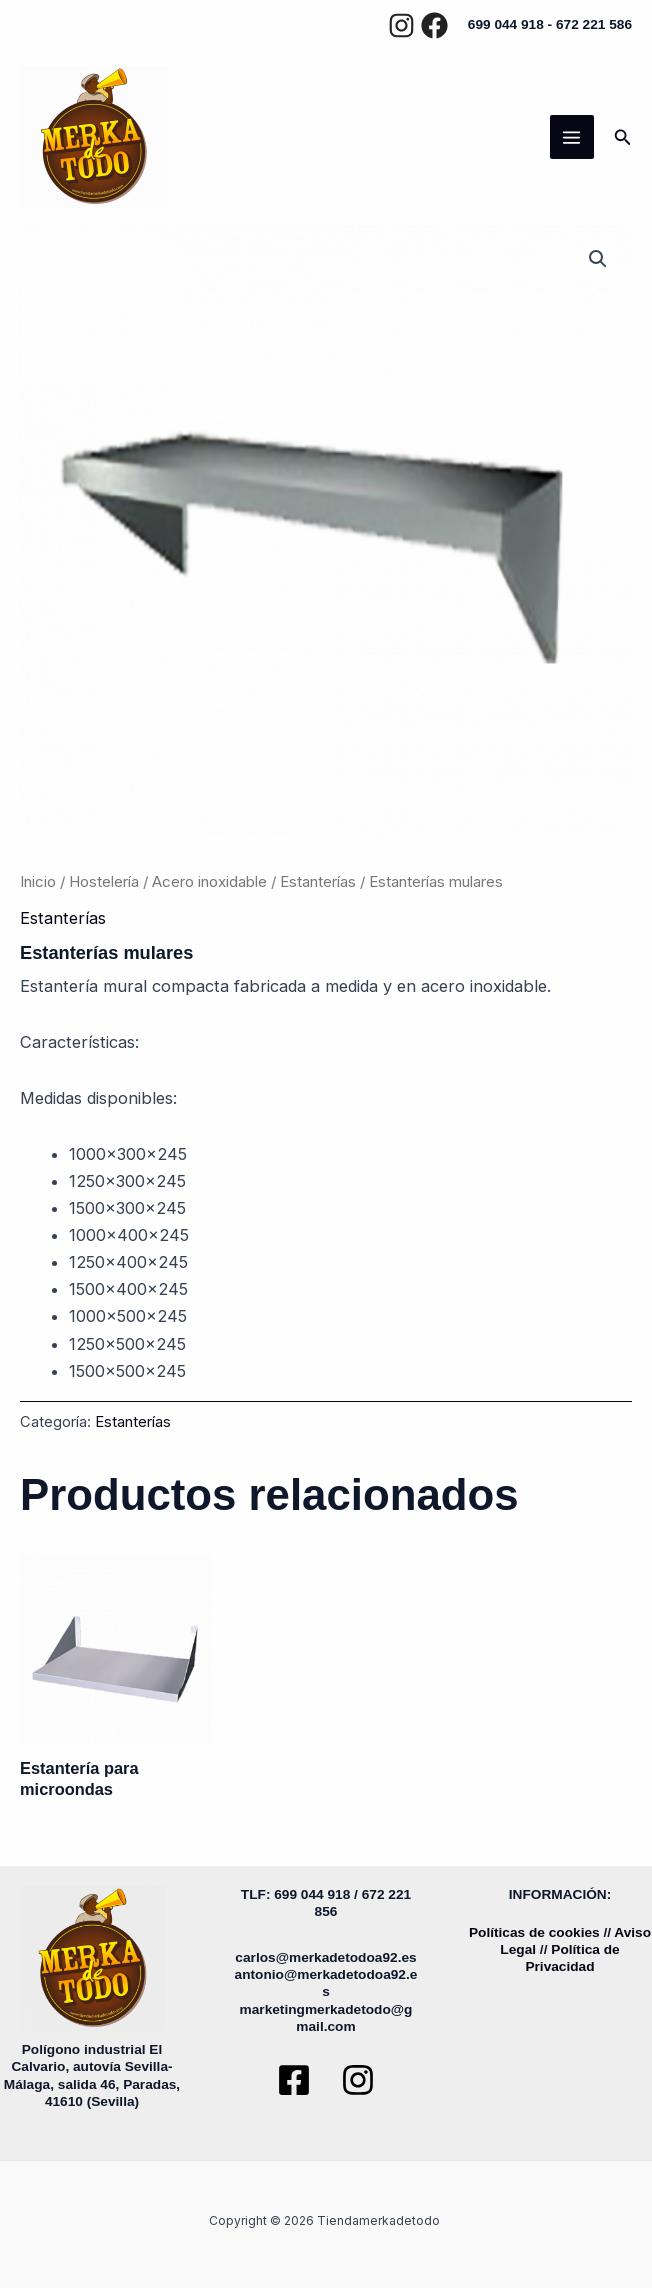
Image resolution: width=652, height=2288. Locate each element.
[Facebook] (434, 25)
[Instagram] (401, 25)
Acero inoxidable (209, 881)
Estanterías (318, 881)
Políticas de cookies (534, 1932)
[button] (623, 137)
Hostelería (104, 881)
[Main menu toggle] (572, 137)
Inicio (38, 881)
